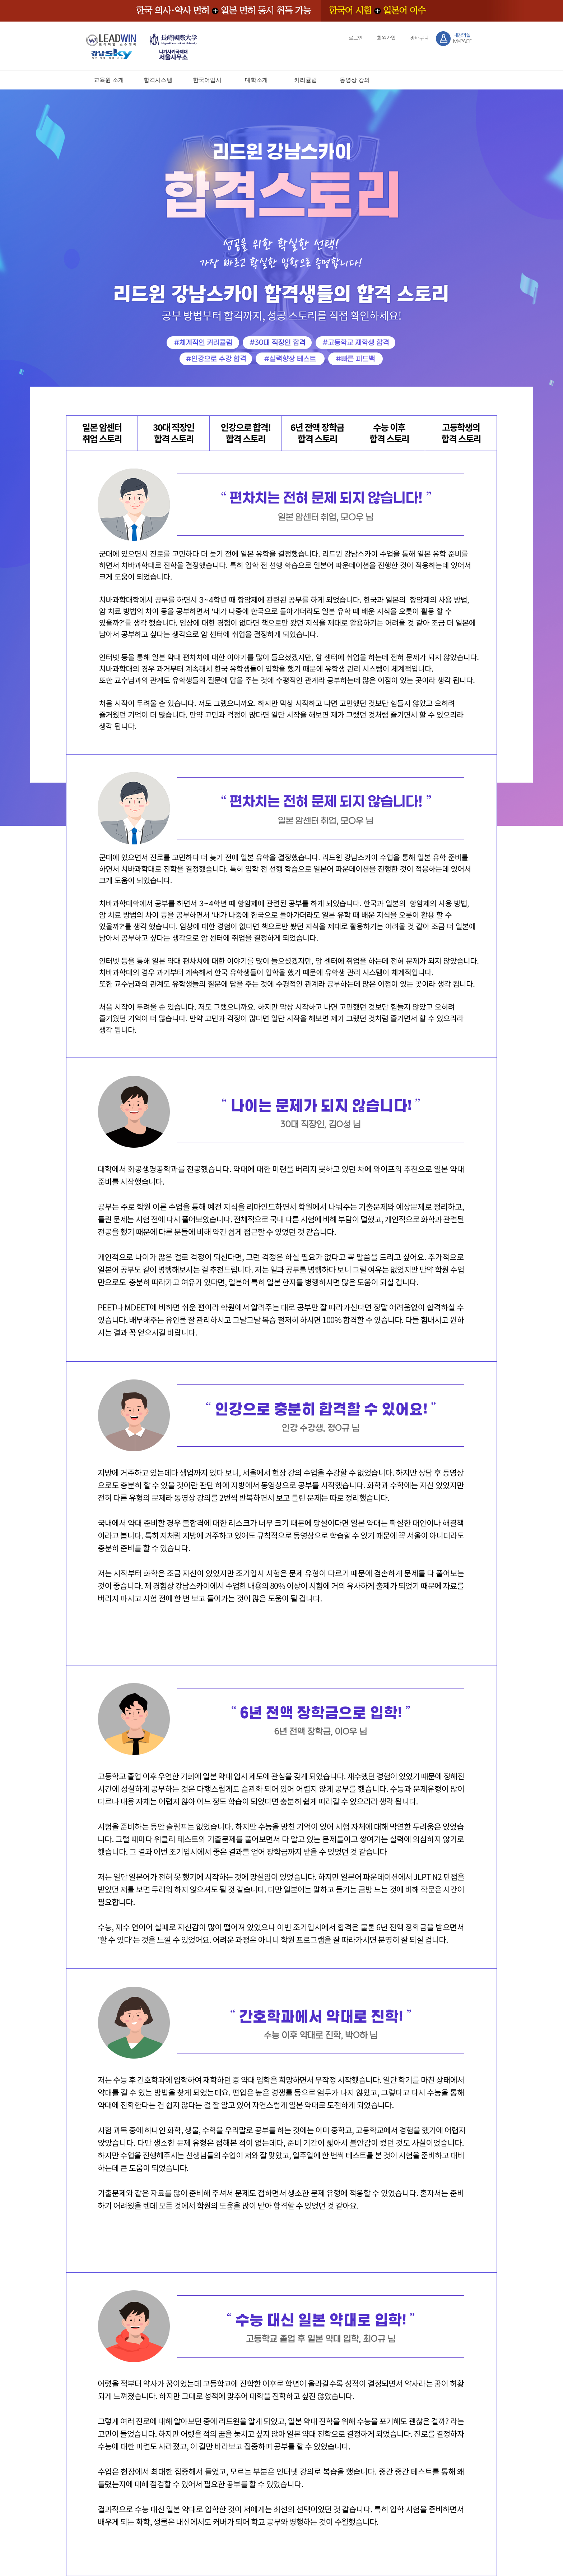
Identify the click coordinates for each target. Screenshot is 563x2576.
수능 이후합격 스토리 (389, 432)
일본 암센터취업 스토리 (102, 432)
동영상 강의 (355, 80)
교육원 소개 (109, 80)
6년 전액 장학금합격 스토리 (317, 432)
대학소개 (256, 80)
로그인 (356, 38)
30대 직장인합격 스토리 (173, 432)
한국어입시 (207, 80)
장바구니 (419, 38)
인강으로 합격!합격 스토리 (245, 432)
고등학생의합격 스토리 (461, 432)
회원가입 (386, 38)
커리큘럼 (305, 80)
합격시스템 (158, 80)
